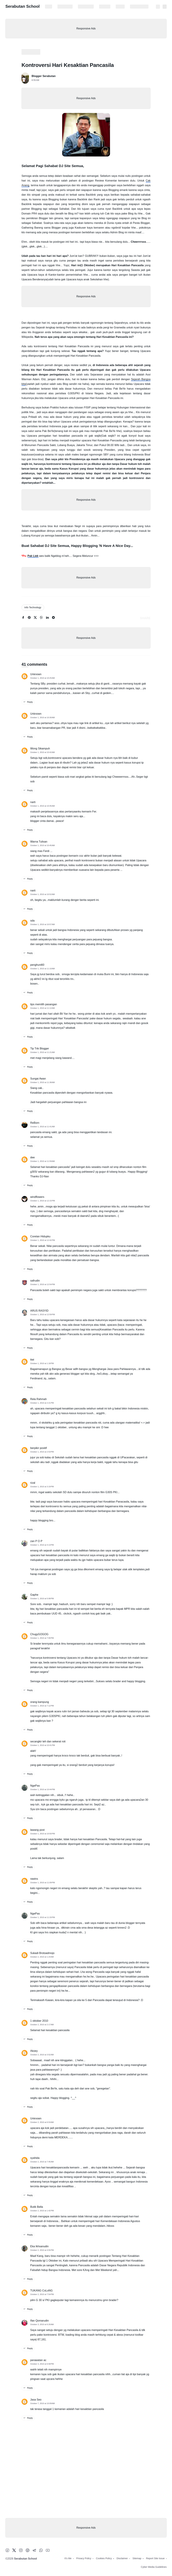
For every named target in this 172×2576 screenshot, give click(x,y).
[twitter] (35, 618)
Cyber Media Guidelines (154, 2567)
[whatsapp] (41, 618)
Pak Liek (33, 555)
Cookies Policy (86, 6)
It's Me (48, 6)
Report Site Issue (139, 6)
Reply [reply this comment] (28, 702)
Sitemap (120, 6)
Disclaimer (104, 6)
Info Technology (32, 607)
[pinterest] (29, 618)
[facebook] (23, 618)
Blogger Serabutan (44, 76)
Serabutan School (22, 6)
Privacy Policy (65, 6)
